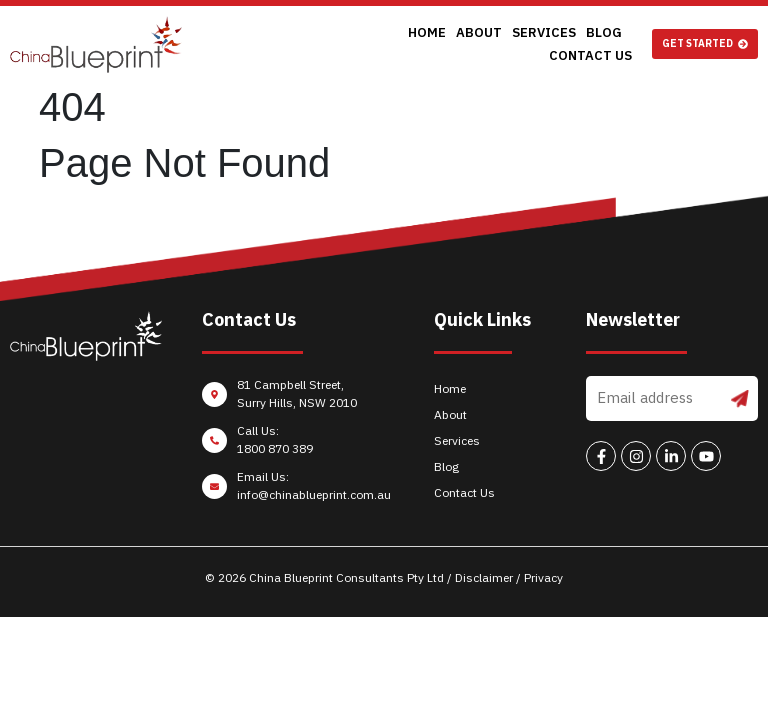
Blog (521, 44)
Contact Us (590, 44)
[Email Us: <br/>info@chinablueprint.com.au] (299, 491)
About (396, 44)
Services (461, 44)
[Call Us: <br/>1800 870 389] (299, 445)
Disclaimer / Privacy (509, 577)
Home (344, 44)
